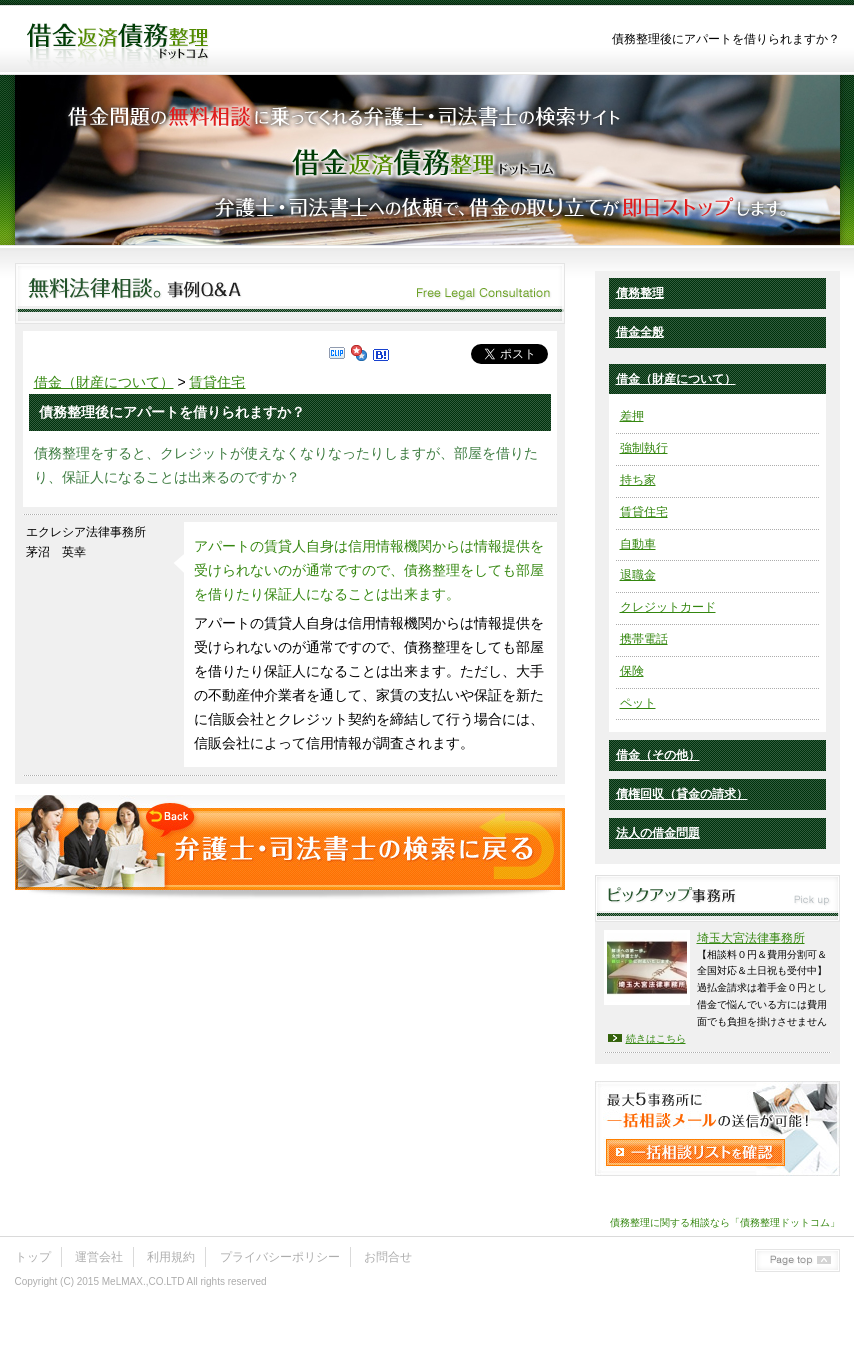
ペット (638, 703)
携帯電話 (644, 639)
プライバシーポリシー (280, 1257)
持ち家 (638, 480)
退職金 (638, 575)
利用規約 (171, 1257)
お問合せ (388, 1257)
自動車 (638, 544)
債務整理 (640, 293)
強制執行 (644, 448)
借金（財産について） (104, 382)
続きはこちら (656, 1038)
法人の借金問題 (658, 833)
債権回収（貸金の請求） (682, 794)
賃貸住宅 (217, 382)
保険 (632, 671)
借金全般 (640, 332)
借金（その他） (658, 755)
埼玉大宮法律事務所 (751, 938)
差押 (632, 416)
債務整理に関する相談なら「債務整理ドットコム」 (725, 1222)
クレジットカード (668, 607)
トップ (33, 1257)
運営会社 (99, 1257)
